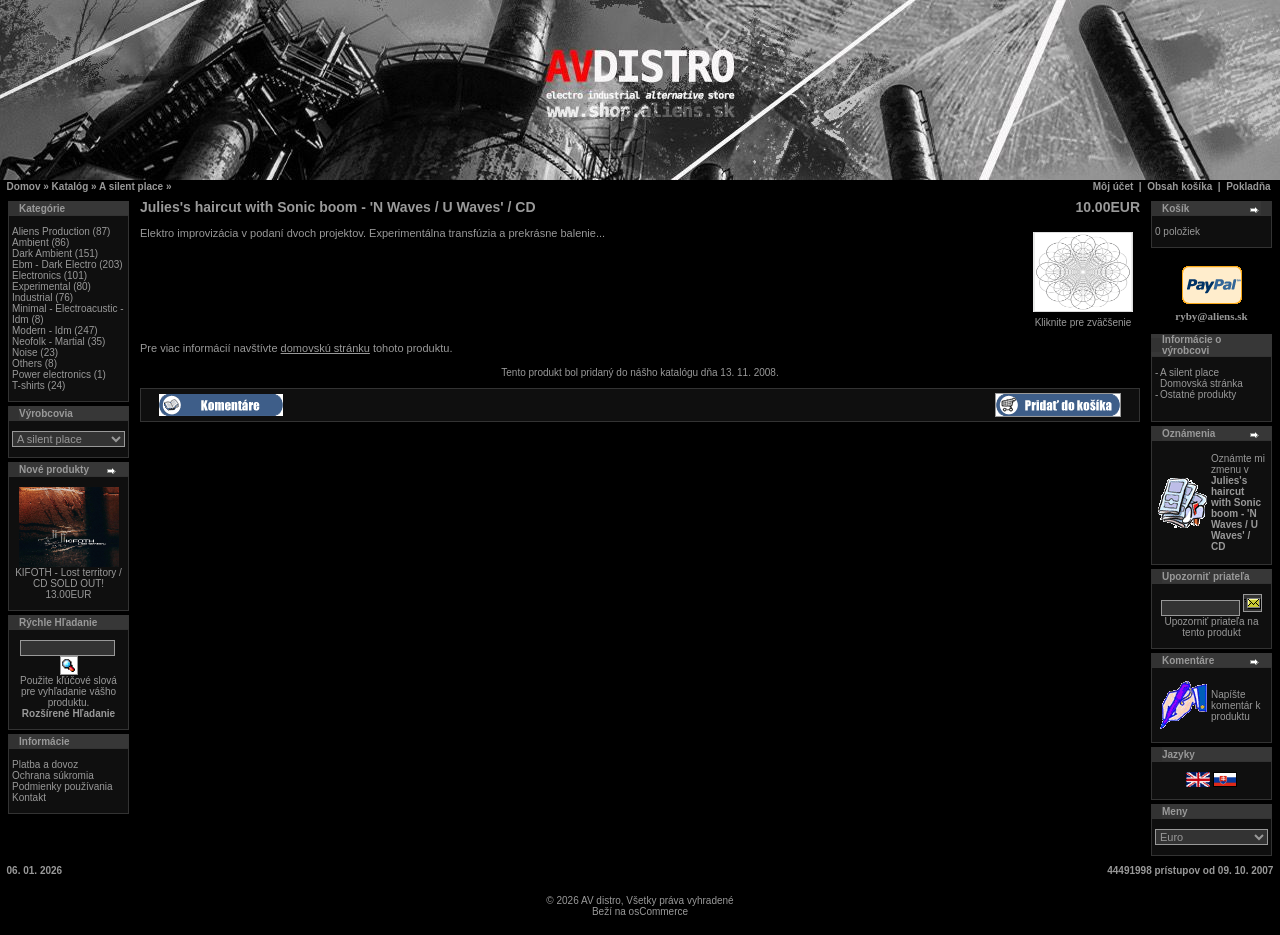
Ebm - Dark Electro (54, 264)
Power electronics (51, 374)
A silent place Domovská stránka (1201, 378)
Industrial (32, 297)
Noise (25, 352)
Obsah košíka (1179, 186)
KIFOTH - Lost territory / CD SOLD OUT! (68, 578)
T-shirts (28, 385)
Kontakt (29, 797)
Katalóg (70, 186)
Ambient (30, 242)
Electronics (36, 275)
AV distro (601, 900)
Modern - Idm (41, 330)
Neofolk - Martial (48, 341)
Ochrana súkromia (53, 775)
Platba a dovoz (45, 764)
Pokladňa (1248, 186)
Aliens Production (51, 231)
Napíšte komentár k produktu (1235, 705)
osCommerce (658, 911)
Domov (24, 186)
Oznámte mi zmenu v (1238, 502)
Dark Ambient (42, 253)
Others (27, 363)
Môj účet (1113, 186)
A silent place (131, 186)
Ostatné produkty (1198, 394)
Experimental (41, 286)
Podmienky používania (62, 786)
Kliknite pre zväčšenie (1083, 318)
